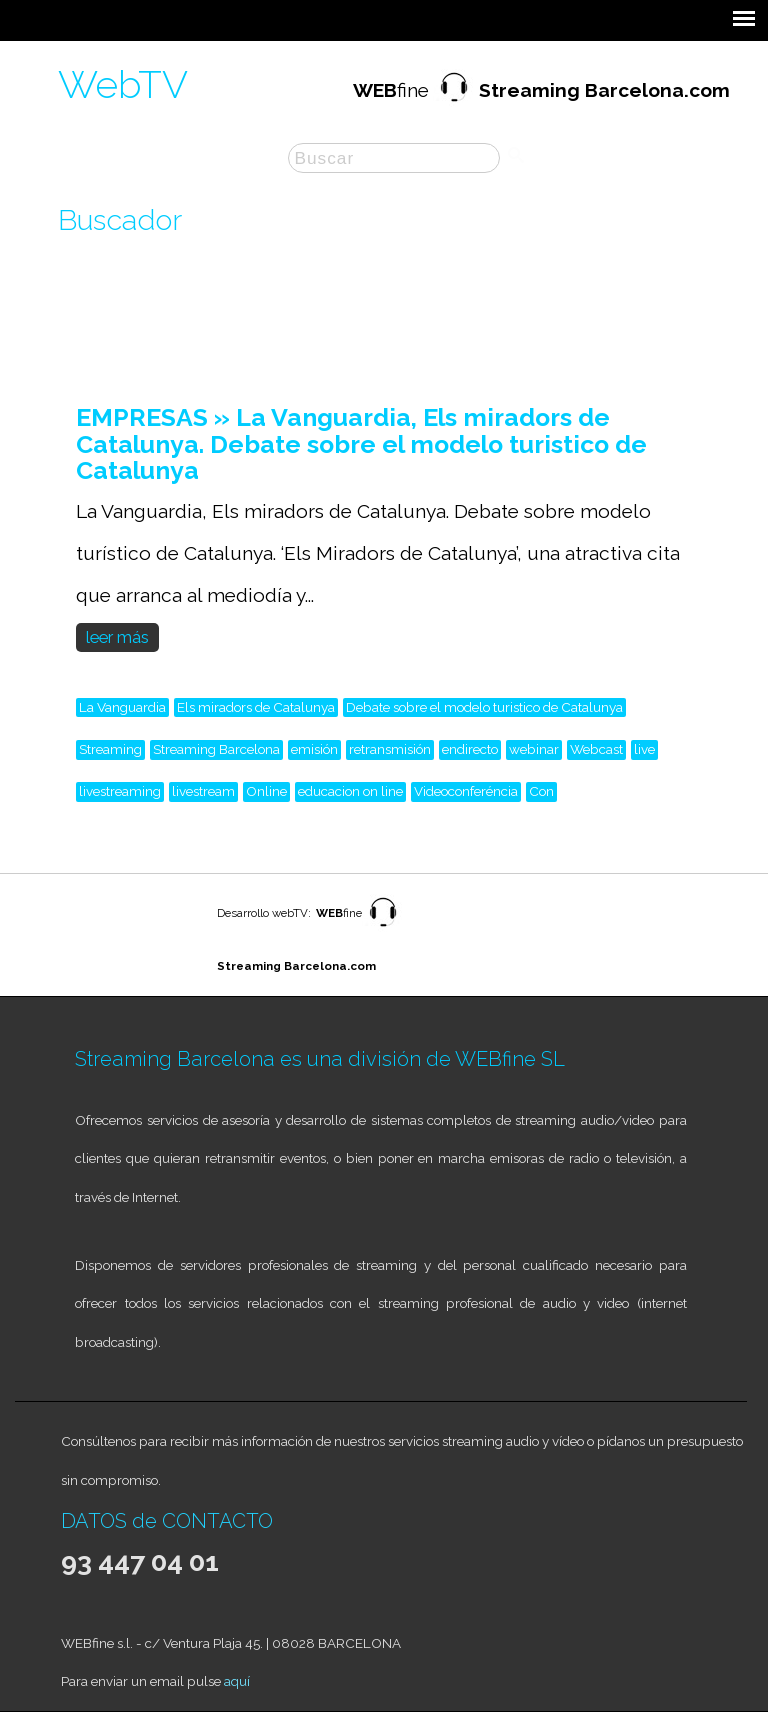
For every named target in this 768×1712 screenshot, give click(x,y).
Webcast (596, 749)
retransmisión (390, 749)
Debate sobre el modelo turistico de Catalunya (484, 707)
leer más (117, 637)
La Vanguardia (122, 707)
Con (541, 791)
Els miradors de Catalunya (256, 707)
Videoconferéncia (466, 791)
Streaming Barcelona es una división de (265, 1059)
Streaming (110, 749)
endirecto (470, 749)
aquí (237, 1681)
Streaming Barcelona (216, 749)
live (644, 749)
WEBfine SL (510, 1059)
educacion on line (350, 791)
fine (541, 90)
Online (266, 791)
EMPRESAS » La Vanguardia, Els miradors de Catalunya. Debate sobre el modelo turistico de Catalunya (361, 443)
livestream (203, 791)
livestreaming (120, 791)
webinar (534, 749)
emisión (314, 749)
